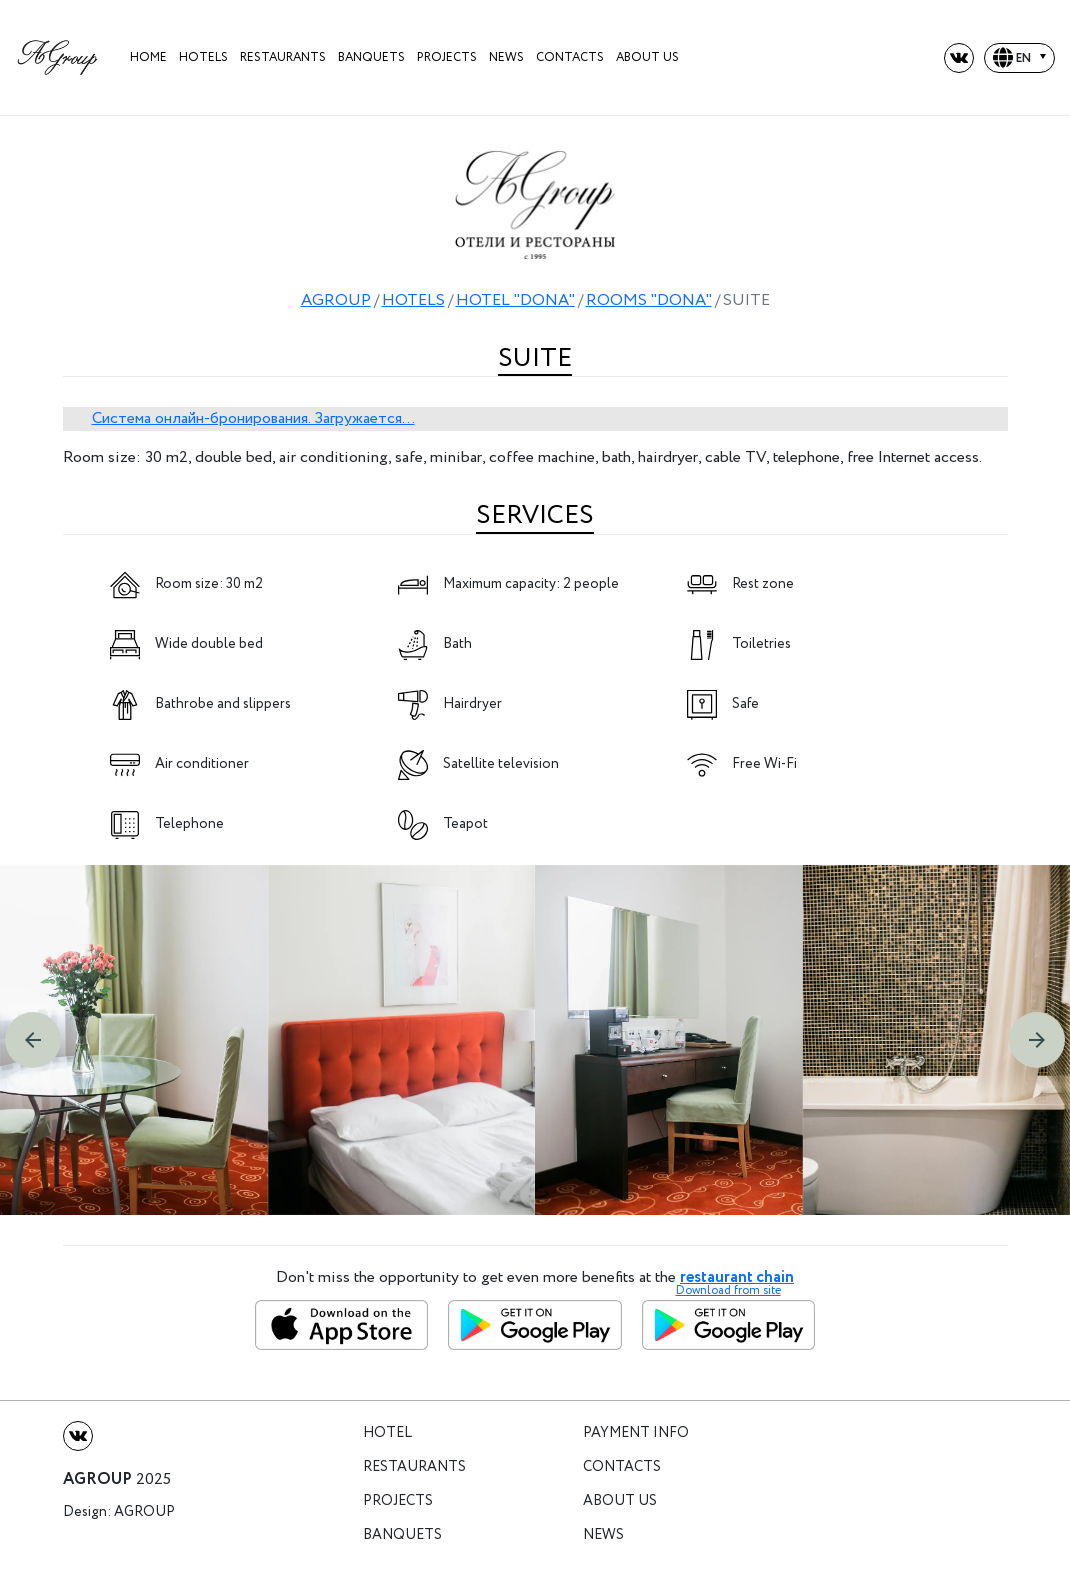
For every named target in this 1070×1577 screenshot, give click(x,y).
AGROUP (336, 300)
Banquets (371, 57)
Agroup (144, 1512)
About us (647, 57)
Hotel (387, 1433)
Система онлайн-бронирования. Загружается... (253, 418)
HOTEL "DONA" (515, 300)
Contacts (570, 57)
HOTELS (203, 57)
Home (148, 57)
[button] (33, 1040)
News (506, 57)
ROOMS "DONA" (649, 300)
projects (447, 57)
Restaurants (283, 57)
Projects (398, 1501)
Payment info (636, 1433)
